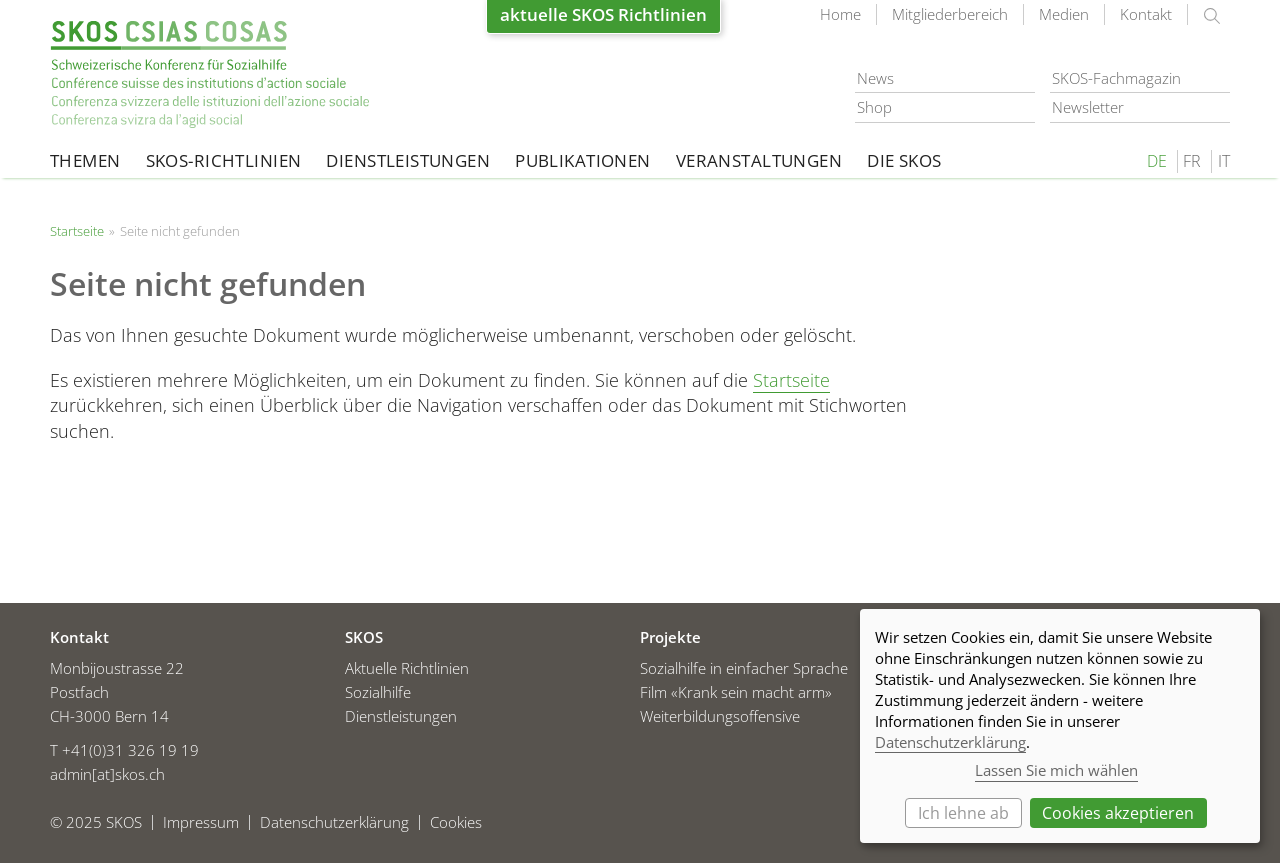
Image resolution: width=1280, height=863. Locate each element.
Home (840, 14)
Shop (874, 107)
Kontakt (1146, 14)
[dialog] (1060, 726)
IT (1224, 161)
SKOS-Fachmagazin (1116, 78)
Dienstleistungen (408, 160)
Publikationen (583, 160)
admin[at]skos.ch (107, 774)
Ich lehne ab (963, 813)
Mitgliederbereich (950, 14)
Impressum (201, 822)
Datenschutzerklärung (334, 822)
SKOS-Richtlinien (224, 160)
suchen (1212, 16)
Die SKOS (904, 160)
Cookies (456, 822)
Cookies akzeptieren (1118, 813)
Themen (85, 160)
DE (1157, 161)
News (875, 78)
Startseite (210, 74)
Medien (1064, 14)
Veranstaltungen (759, 160)
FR (1192, 161)
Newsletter (1088, 107)
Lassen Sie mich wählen (1056, 770)
